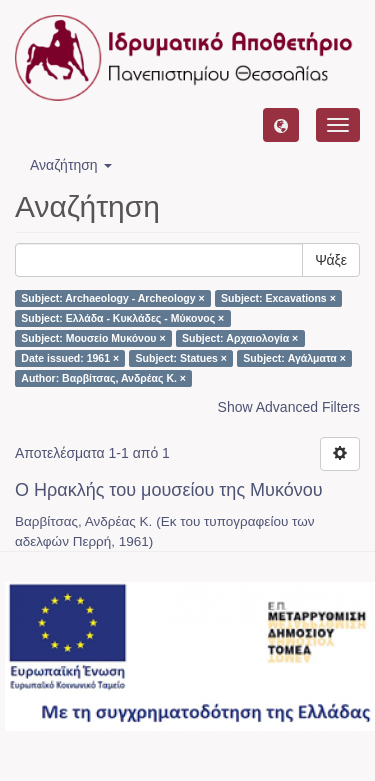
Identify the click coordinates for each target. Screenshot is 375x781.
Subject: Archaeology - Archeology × (112, 298)
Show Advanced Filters (289, 407)
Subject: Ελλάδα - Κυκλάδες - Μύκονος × (122, 318)
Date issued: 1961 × (70, 358)
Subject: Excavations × (278, 298)
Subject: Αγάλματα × (294, 358)
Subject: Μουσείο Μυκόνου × (93, 338)
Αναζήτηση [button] (71, 165)
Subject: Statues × (181, 358)
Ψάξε (331, 260)
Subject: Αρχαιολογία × (240, 338)
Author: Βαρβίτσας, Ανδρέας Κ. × (103, 378)
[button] (281, 125)
